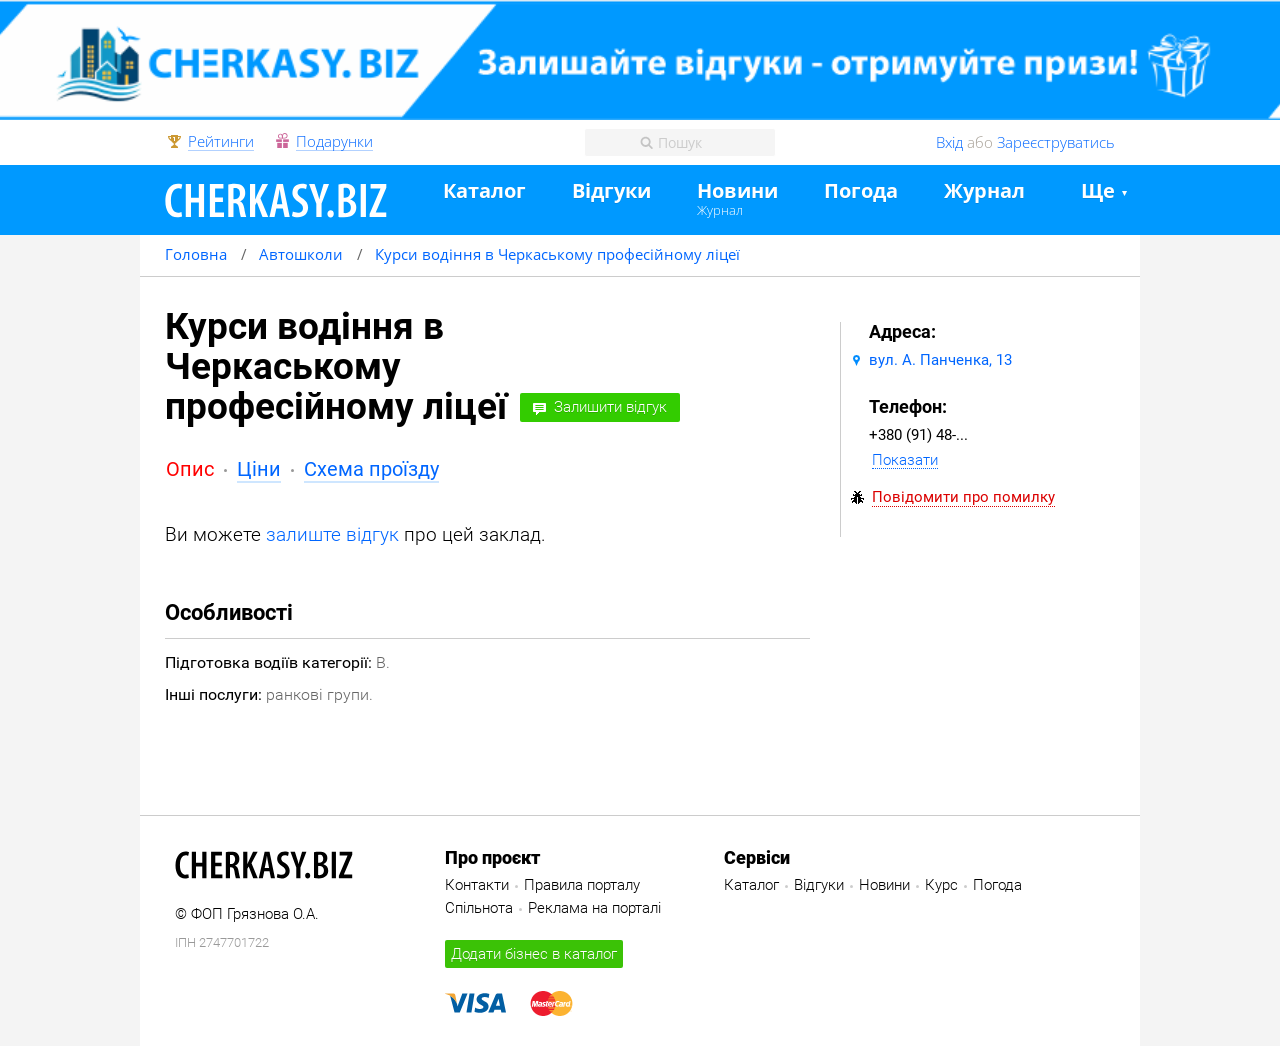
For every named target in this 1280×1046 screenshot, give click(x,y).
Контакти (477, 885)
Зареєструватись (1056, 142)
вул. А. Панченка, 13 (940, 360)
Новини (737, 191)
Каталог (484, 191)
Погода (861, 191)
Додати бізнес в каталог (534, 954)
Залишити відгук (610, 407)
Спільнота (479, 908)
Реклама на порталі (594, 908)
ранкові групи (317, 694)
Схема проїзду (371, 469)
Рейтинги (221, 142)
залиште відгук (332, 534)
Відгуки (611, 191)
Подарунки (334, 142)
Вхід (949, 142)
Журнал (720, 210)
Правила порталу (582, 885)
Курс (941, 885)
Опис (190, 469)
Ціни (259, 469)
